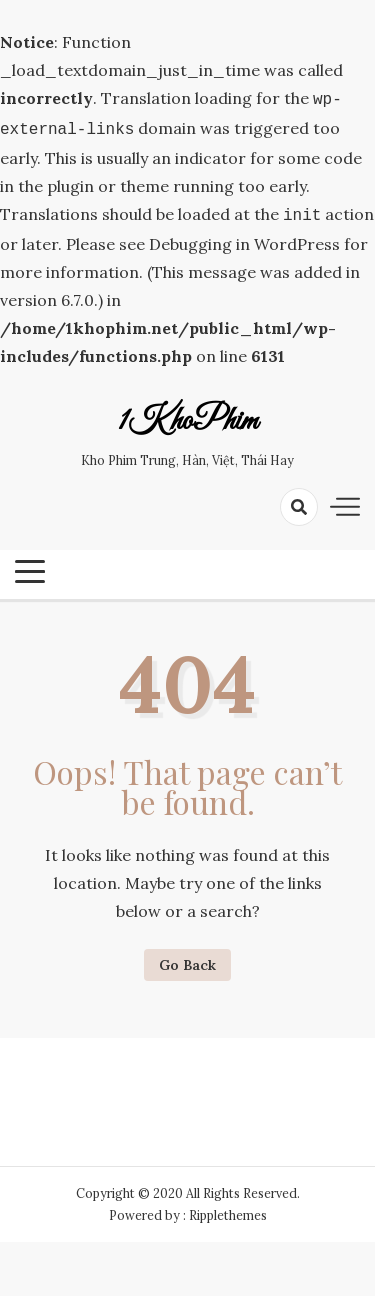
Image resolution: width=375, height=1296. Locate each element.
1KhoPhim (188, 416)
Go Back (187, 959)
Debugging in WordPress (244, 238)
